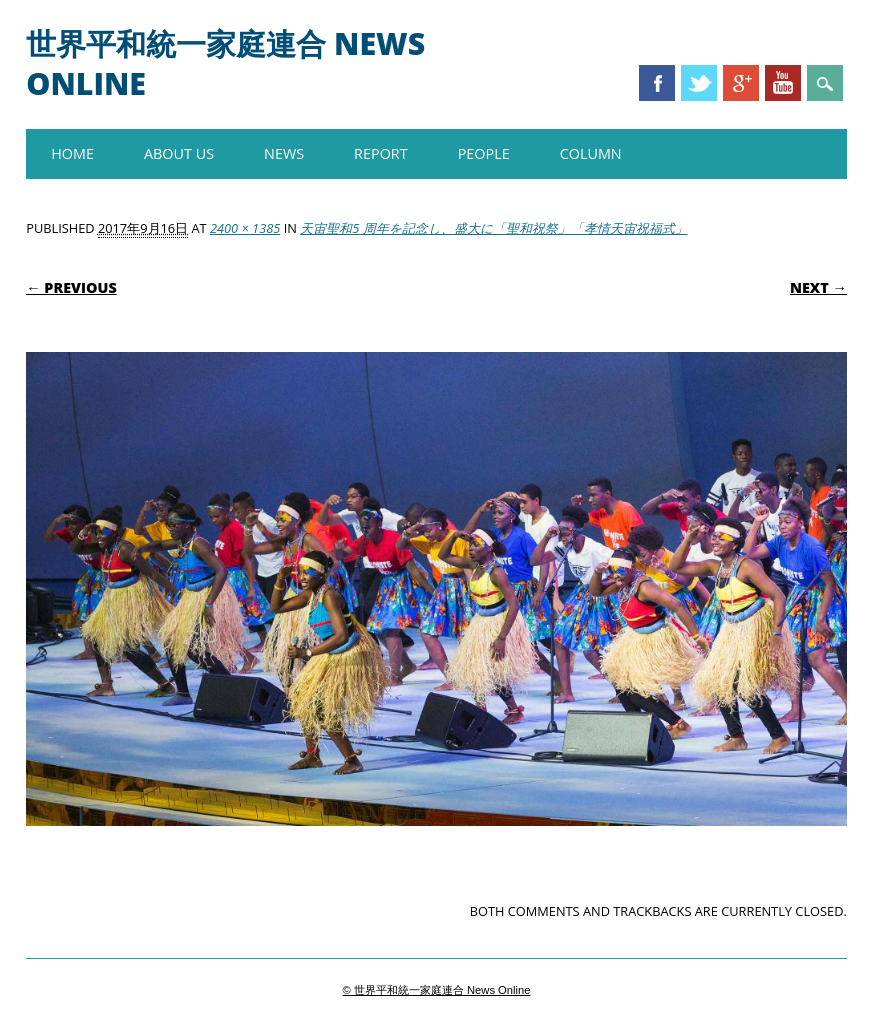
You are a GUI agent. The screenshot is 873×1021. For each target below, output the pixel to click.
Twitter (699, 83)
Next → (818, 287)
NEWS (284, 153)
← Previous (71, 287)
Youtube (783, 83)
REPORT (381, 153)
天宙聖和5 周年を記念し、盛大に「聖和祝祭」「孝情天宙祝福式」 (493, 228)
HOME (72, 153)
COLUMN (591, 153)
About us (179, 153)
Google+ (741, 83)
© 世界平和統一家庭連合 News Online (437, 990)
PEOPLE (484, 153)
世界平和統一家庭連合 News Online (225, 63)
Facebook (657, 83)
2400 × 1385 (245, 228)
